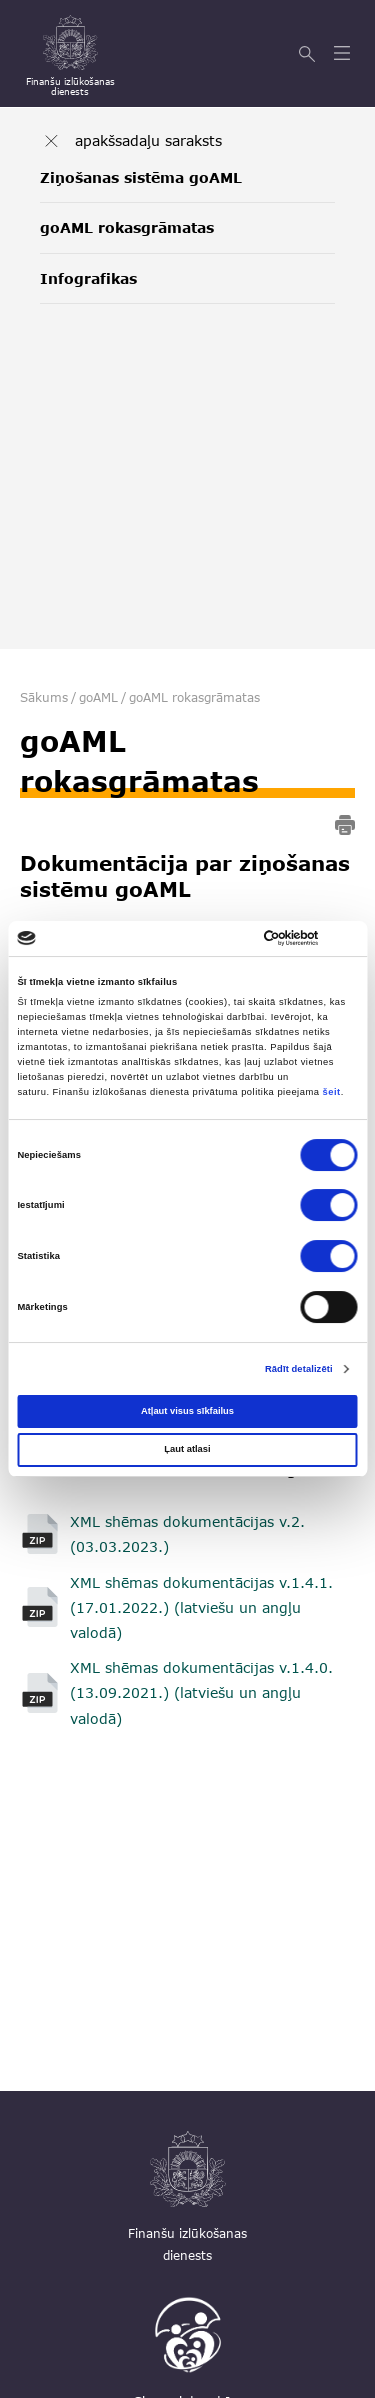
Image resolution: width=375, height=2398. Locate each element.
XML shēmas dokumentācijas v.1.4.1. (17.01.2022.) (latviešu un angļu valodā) (201, 1607)
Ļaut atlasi (187, 1449)
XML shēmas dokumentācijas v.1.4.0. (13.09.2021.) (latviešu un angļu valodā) (201, 1692)
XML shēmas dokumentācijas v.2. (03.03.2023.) (187, 1534)
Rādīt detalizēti (299, 1369)
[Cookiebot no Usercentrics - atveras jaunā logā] (271, 938)
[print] (345, 828)
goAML (98, 697)
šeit (332, 1092)
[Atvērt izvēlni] (344, 54)
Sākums (44, 697)
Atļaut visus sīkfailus (187, 1411)
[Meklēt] (309, 54)
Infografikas (88, 278)
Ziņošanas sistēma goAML (141, 177)
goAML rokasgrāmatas (127, 227)
